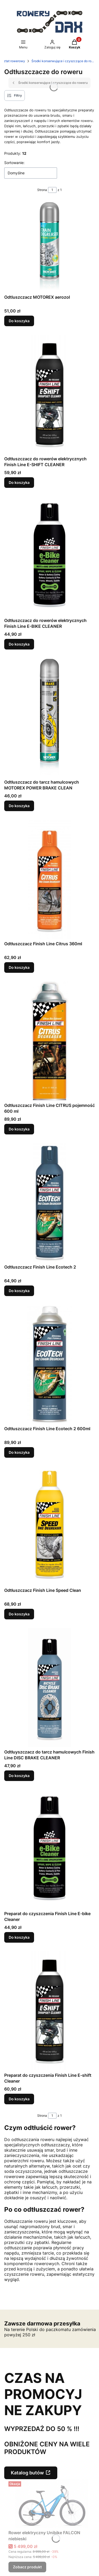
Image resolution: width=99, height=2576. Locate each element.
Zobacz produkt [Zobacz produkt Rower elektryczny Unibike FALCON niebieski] (27, 2567)
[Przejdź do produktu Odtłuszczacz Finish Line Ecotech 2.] (49, 1202)
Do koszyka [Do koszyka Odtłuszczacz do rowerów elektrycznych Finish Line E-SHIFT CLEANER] (19, 482)
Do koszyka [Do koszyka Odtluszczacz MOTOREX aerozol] (19, 321)
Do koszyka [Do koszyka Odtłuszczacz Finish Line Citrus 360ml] (19, 967)
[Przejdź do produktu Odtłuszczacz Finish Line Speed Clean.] (49, 1525)
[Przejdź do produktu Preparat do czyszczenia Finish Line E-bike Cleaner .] (49, 1849)
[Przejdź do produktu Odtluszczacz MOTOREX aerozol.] (49, 246)
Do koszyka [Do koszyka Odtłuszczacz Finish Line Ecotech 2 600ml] (19, 1452)
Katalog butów (27, 2472)
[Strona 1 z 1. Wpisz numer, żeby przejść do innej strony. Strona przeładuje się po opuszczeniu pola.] (52, 190)
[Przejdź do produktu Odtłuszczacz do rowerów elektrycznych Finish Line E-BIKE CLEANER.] (49, 555)
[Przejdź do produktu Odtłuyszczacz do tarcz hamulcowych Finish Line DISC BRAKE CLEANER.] (49, 1687)
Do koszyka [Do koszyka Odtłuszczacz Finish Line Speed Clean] (19, 1614)
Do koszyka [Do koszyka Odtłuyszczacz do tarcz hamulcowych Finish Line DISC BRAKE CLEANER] (19, 1775)
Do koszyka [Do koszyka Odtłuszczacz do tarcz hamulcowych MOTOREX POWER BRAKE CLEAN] (19, 805)
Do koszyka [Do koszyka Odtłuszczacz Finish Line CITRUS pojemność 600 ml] (19, 1129)
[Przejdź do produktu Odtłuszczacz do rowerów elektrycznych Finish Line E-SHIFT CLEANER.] (49, 394)
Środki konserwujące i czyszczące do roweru (63, 61)
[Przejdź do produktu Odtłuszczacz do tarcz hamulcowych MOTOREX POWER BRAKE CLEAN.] (49, 717)
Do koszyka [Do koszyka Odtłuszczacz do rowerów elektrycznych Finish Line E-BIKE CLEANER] (19, 644)
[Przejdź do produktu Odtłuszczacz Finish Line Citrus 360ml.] (49, 879)
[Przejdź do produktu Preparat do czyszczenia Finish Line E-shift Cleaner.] (49, 2010)
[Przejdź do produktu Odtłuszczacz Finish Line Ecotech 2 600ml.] (49, 1364)
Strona (42, 190)
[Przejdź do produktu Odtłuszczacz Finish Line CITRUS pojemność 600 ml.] (49, 1040)
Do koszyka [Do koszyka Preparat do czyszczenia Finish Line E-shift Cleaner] (19, 2099)
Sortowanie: (14, 162)
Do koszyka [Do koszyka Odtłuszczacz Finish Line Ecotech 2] (19, 1290)
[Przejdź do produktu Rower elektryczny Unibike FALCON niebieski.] (51, 2503)
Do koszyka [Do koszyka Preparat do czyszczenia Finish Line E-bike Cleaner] (19, 1937)
